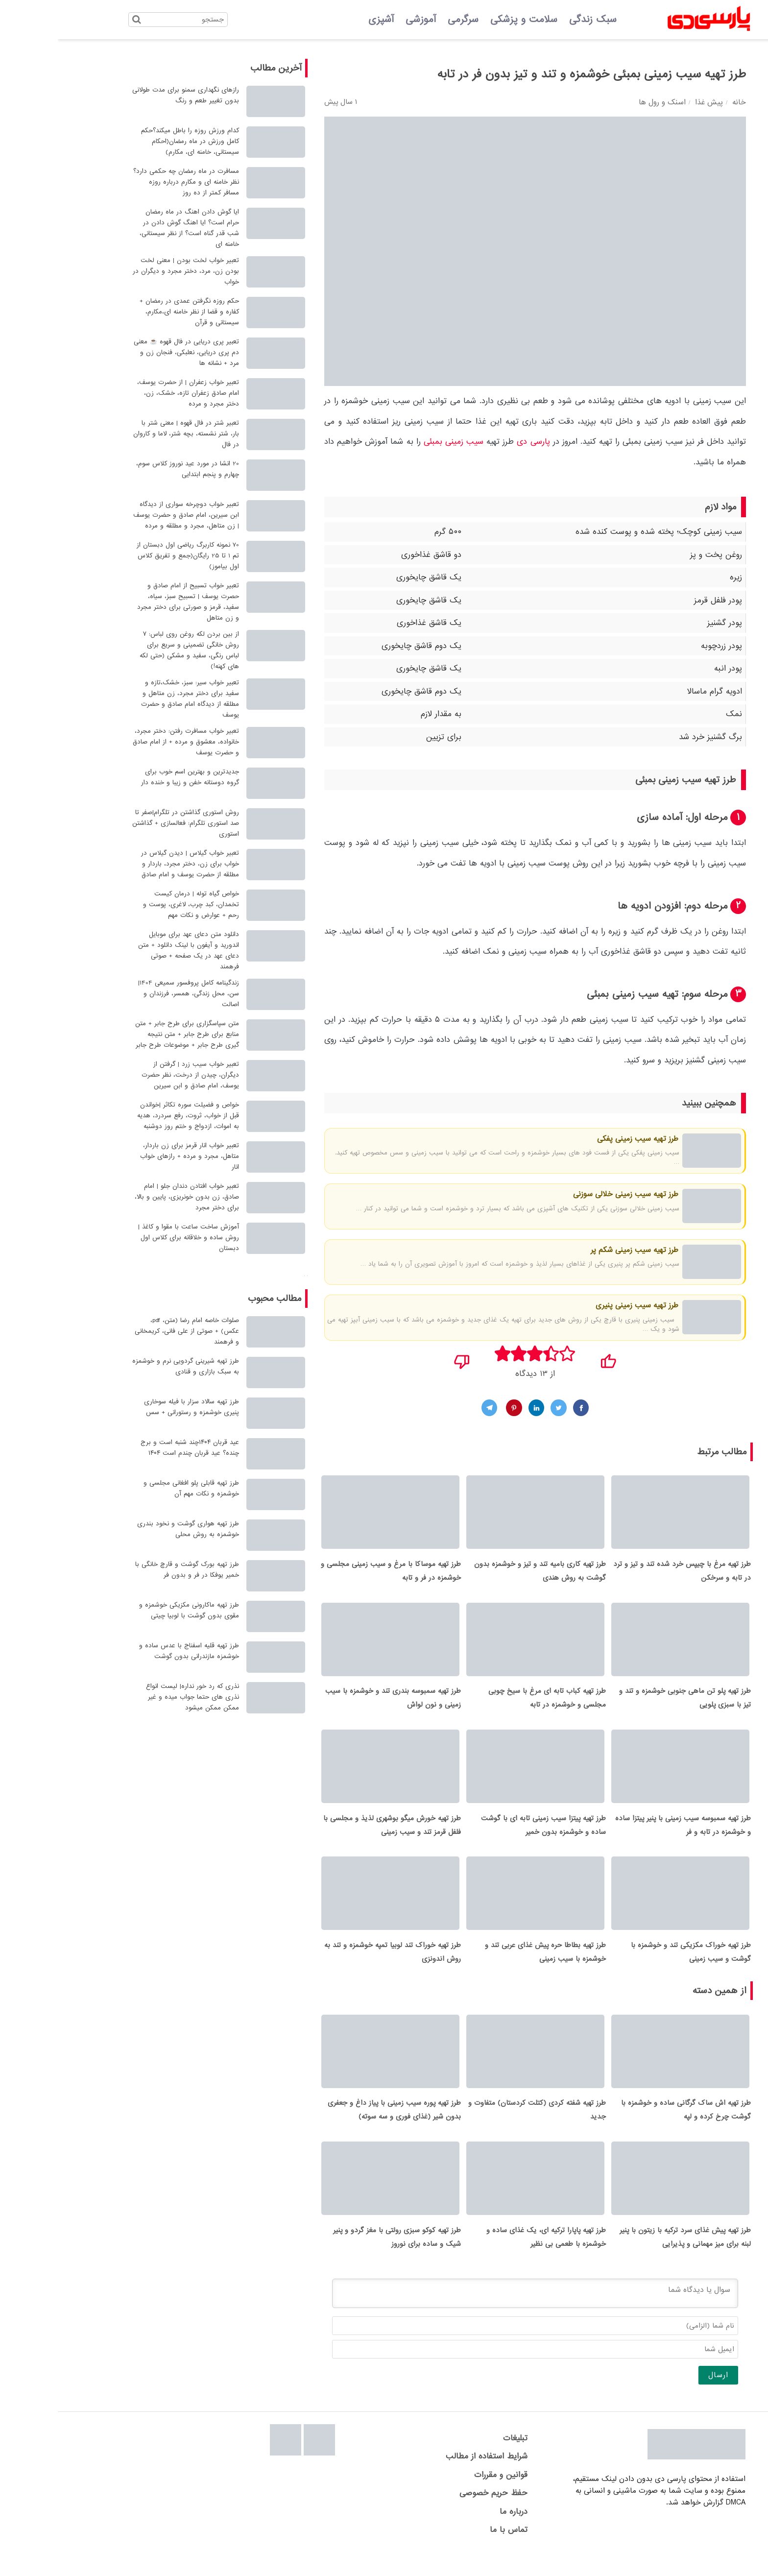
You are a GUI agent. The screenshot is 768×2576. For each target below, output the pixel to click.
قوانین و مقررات (443, 2494)
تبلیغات (457, 2458)
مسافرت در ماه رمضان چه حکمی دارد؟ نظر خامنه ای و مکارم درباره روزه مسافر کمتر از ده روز (128, 182)
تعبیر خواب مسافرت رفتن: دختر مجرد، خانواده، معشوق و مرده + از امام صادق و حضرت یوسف (128, 741)
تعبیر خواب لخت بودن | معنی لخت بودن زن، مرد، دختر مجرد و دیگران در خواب (128, 271)
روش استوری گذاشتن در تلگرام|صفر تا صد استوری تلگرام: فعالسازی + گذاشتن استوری (127, 823)
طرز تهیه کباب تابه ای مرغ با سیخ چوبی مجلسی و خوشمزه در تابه (489, 1704)
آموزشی (363, 19)
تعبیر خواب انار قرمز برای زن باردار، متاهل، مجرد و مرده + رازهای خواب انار (131, 1156)
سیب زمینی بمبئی (396, 441)
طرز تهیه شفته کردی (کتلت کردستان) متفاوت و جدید (479, 2126)
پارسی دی (475, 441)
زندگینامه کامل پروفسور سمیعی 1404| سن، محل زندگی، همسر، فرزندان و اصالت (130, 993)
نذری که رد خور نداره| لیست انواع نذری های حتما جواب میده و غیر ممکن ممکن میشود (134, 1697)
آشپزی (323, 19)
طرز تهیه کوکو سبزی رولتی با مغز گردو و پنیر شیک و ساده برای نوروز (339, 2256)
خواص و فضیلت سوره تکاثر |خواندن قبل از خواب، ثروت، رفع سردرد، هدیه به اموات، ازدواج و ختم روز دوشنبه (130, 1115)
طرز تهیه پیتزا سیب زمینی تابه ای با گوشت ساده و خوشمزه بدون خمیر (485, 1835)
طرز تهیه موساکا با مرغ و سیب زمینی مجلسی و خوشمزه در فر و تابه (333, 1574)
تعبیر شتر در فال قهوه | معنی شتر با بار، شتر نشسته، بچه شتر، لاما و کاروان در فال (128, 433)
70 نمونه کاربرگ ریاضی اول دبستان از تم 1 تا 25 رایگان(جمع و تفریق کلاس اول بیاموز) (130, 555)
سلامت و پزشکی (466, 19)
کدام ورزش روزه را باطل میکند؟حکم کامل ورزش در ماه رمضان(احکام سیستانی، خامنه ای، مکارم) (132, 141)
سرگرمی (405, 19)
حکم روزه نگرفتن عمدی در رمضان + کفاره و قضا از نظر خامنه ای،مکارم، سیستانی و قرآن (131, 311)
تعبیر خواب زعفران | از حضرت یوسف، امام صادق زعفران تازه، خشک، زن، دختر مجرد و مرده (130, 393)
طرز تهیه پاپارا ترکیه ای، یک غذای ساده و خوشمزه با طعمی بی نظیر (488, 2256)
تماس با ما (451, 2549)
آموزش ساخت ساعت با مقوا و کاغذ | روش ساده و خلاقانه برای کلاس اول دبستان (130, 1237)
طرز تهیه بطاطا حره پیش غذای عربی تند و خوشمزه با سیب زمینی (487, 1965)
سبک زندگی (535, 19)
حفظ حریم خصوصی (436, 2512)
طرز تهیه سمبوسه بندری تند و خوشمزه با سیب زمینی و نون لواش (335, 1704)
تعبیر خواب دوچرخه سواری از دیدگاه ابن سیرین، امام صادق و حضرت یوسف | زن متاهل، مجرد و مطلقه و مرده (128, 515)
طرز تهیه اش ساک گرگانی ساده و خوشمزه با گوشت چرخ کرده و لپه (628, 2126)
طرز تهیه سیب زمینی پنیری (579, 1305)
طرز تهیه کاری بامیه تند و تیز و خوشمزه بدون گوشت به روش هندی (482, 1574)
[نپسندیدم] (404, 1358)
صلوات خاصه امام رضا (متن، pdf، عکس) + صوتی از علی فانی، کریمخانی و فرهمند (129, 1331)
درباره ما (456, 2531)
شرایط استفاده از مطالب (429, 2476)
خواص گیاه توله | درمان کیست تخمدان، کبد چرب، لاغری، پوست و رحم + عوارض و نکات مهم (133, 904)
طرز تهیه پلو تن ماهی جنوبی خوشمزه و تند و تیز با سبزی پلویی (627, 1704)
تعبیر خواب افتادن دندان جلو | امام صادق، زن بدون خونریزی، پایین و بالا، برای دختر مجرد (129, 1196)
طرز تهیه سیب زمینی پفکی (579, 1139)
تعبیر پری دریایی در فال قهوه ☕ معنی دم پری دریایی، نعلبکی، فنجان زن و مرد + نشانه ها (128, 352)
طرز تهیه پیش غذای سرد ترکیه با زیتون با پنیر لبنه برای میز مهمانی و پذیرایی (627, 2256)
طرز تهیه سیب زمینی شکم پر (575, 1250)
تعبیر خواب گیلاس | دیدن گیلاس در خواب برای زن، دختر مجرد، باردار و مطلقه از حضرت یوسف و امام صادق (132, 863)
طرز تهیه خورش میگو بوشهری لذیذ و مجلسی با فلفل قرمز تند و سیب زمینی (334, 1835)
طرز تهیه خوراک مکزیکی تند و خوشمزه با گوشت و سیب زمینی (633, 1965)
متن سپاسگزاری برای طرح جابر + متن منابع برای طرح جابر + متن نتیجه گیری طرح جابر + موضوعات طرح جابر (129, 1034)
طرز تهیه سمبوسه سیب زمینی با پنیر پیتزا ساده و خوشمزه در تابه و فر (625, 1835)
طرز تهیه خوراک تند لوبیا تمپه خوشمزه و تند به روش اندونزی (334, 1965)
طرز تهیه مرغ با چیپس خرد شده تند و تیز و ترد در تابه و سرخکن (624, 1574)
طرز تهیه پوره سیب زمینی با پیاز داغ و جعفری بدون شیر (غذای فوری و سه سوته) (336, 2126)
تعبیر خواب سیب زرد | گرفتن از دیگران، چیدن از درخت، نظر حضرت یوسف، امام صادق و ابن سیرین (132, 1074)
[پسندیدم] (550, 1358)
